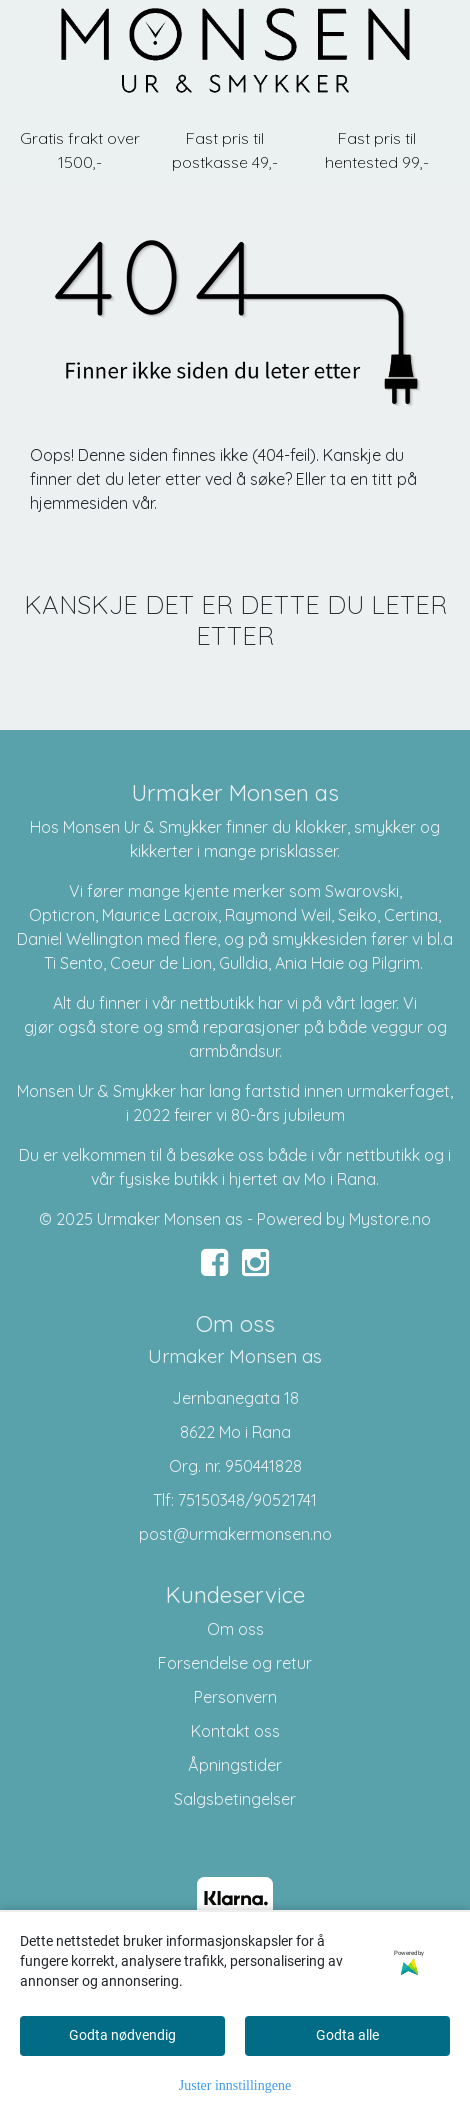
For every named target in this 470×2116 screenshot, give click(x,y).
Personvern (235, 1697)
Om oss (235, 1629)
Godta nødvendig (122, 2035)
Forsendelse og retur (235, 1663)
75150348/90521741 (247, 1500)
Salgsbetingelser (235, 1799)
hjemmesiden (79, 503)
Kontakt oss (235, 1731)
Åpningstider (235, 1765)
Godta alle (347, 2035)
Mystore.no (390, 1219)
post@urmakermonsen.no (235, 1534)
